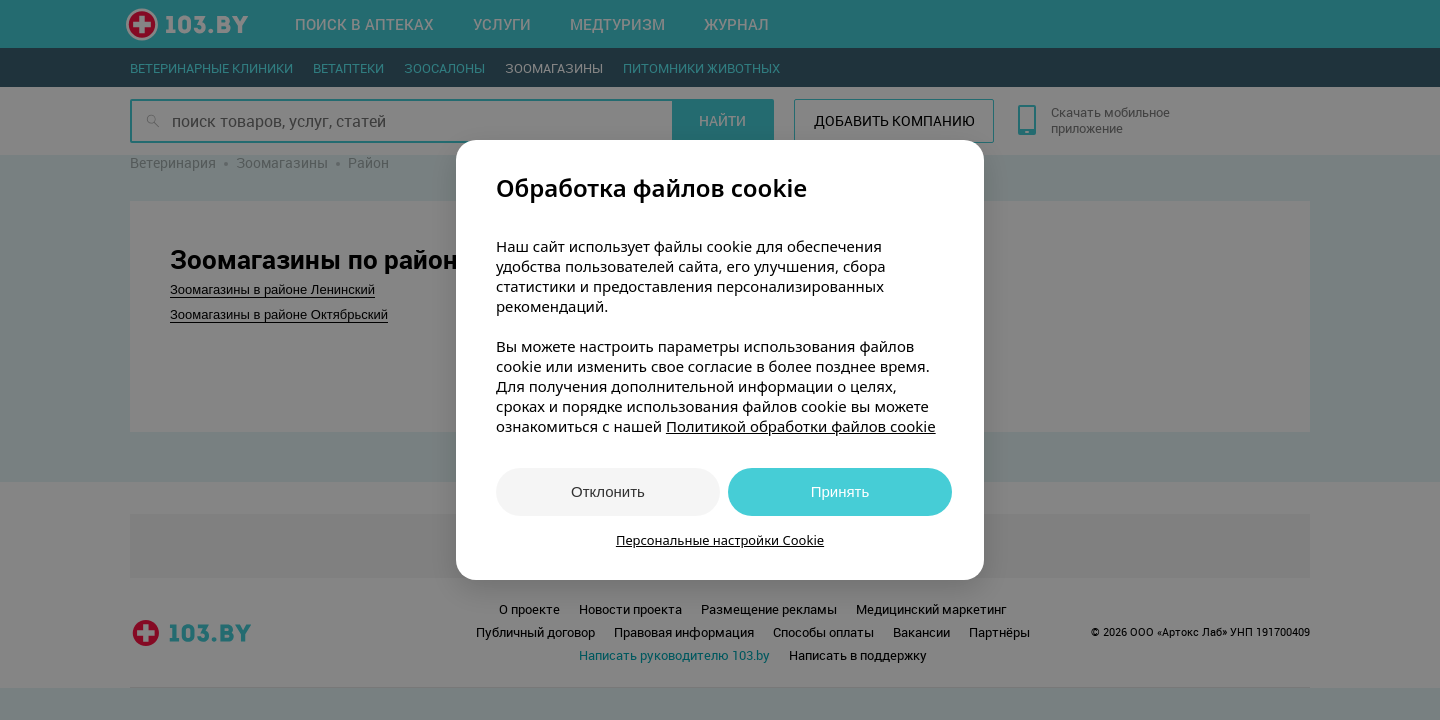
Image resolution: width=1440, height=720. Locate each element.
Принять (840, 491)
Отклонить (608, 491)
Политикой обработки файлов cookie (801, 426)
